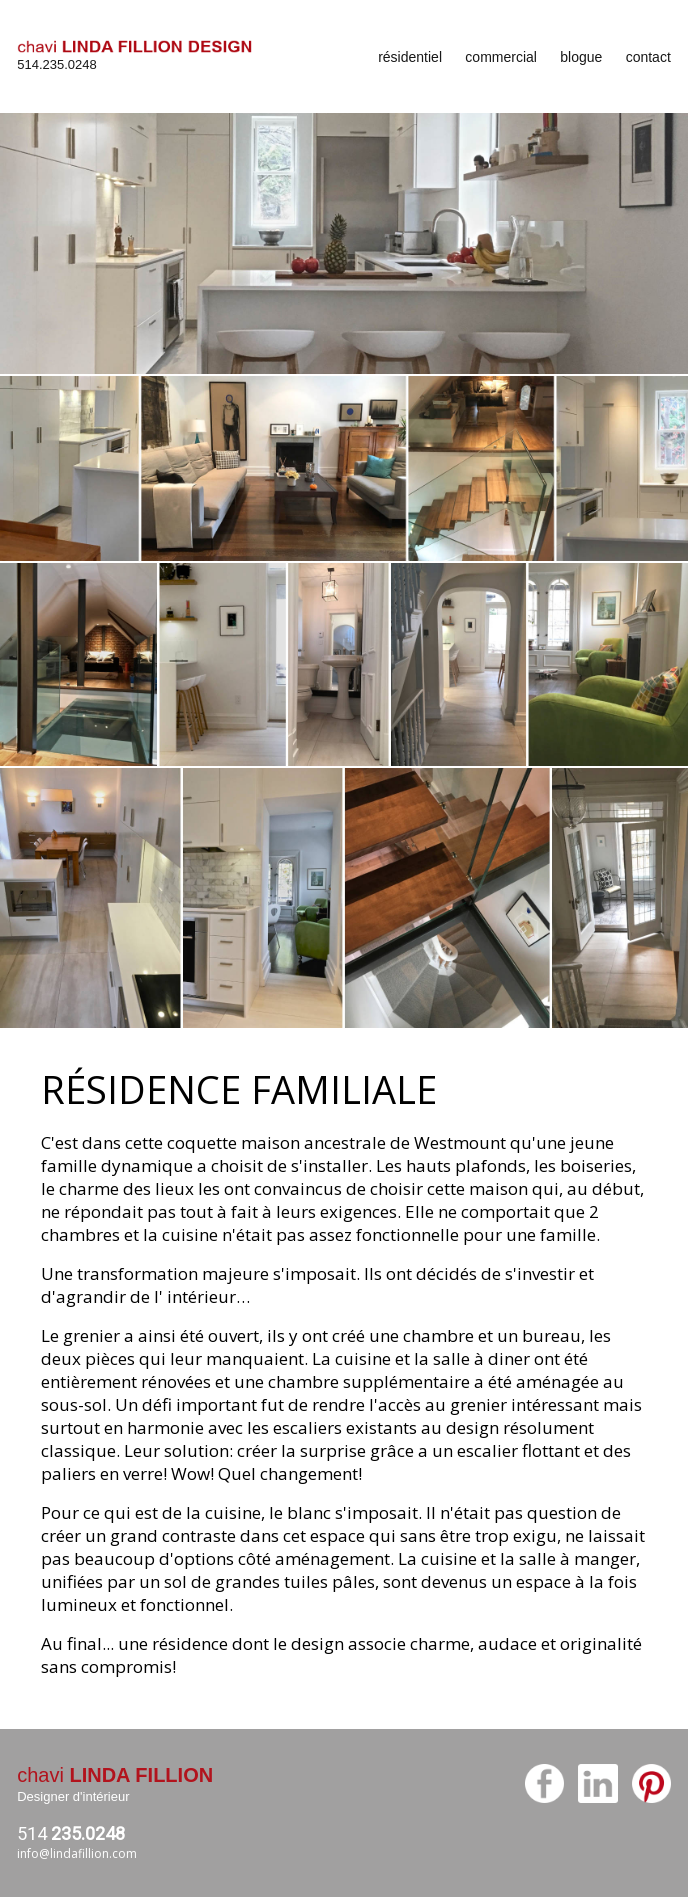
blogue (581, 57)
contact (648, 57)
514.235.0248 (57, 64)
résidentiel (410, 57)
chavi (115, 1775)
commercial (501, 57)
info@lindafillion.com (77, 1853)
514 (71, 1833)
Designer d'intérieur (73, 1796)
